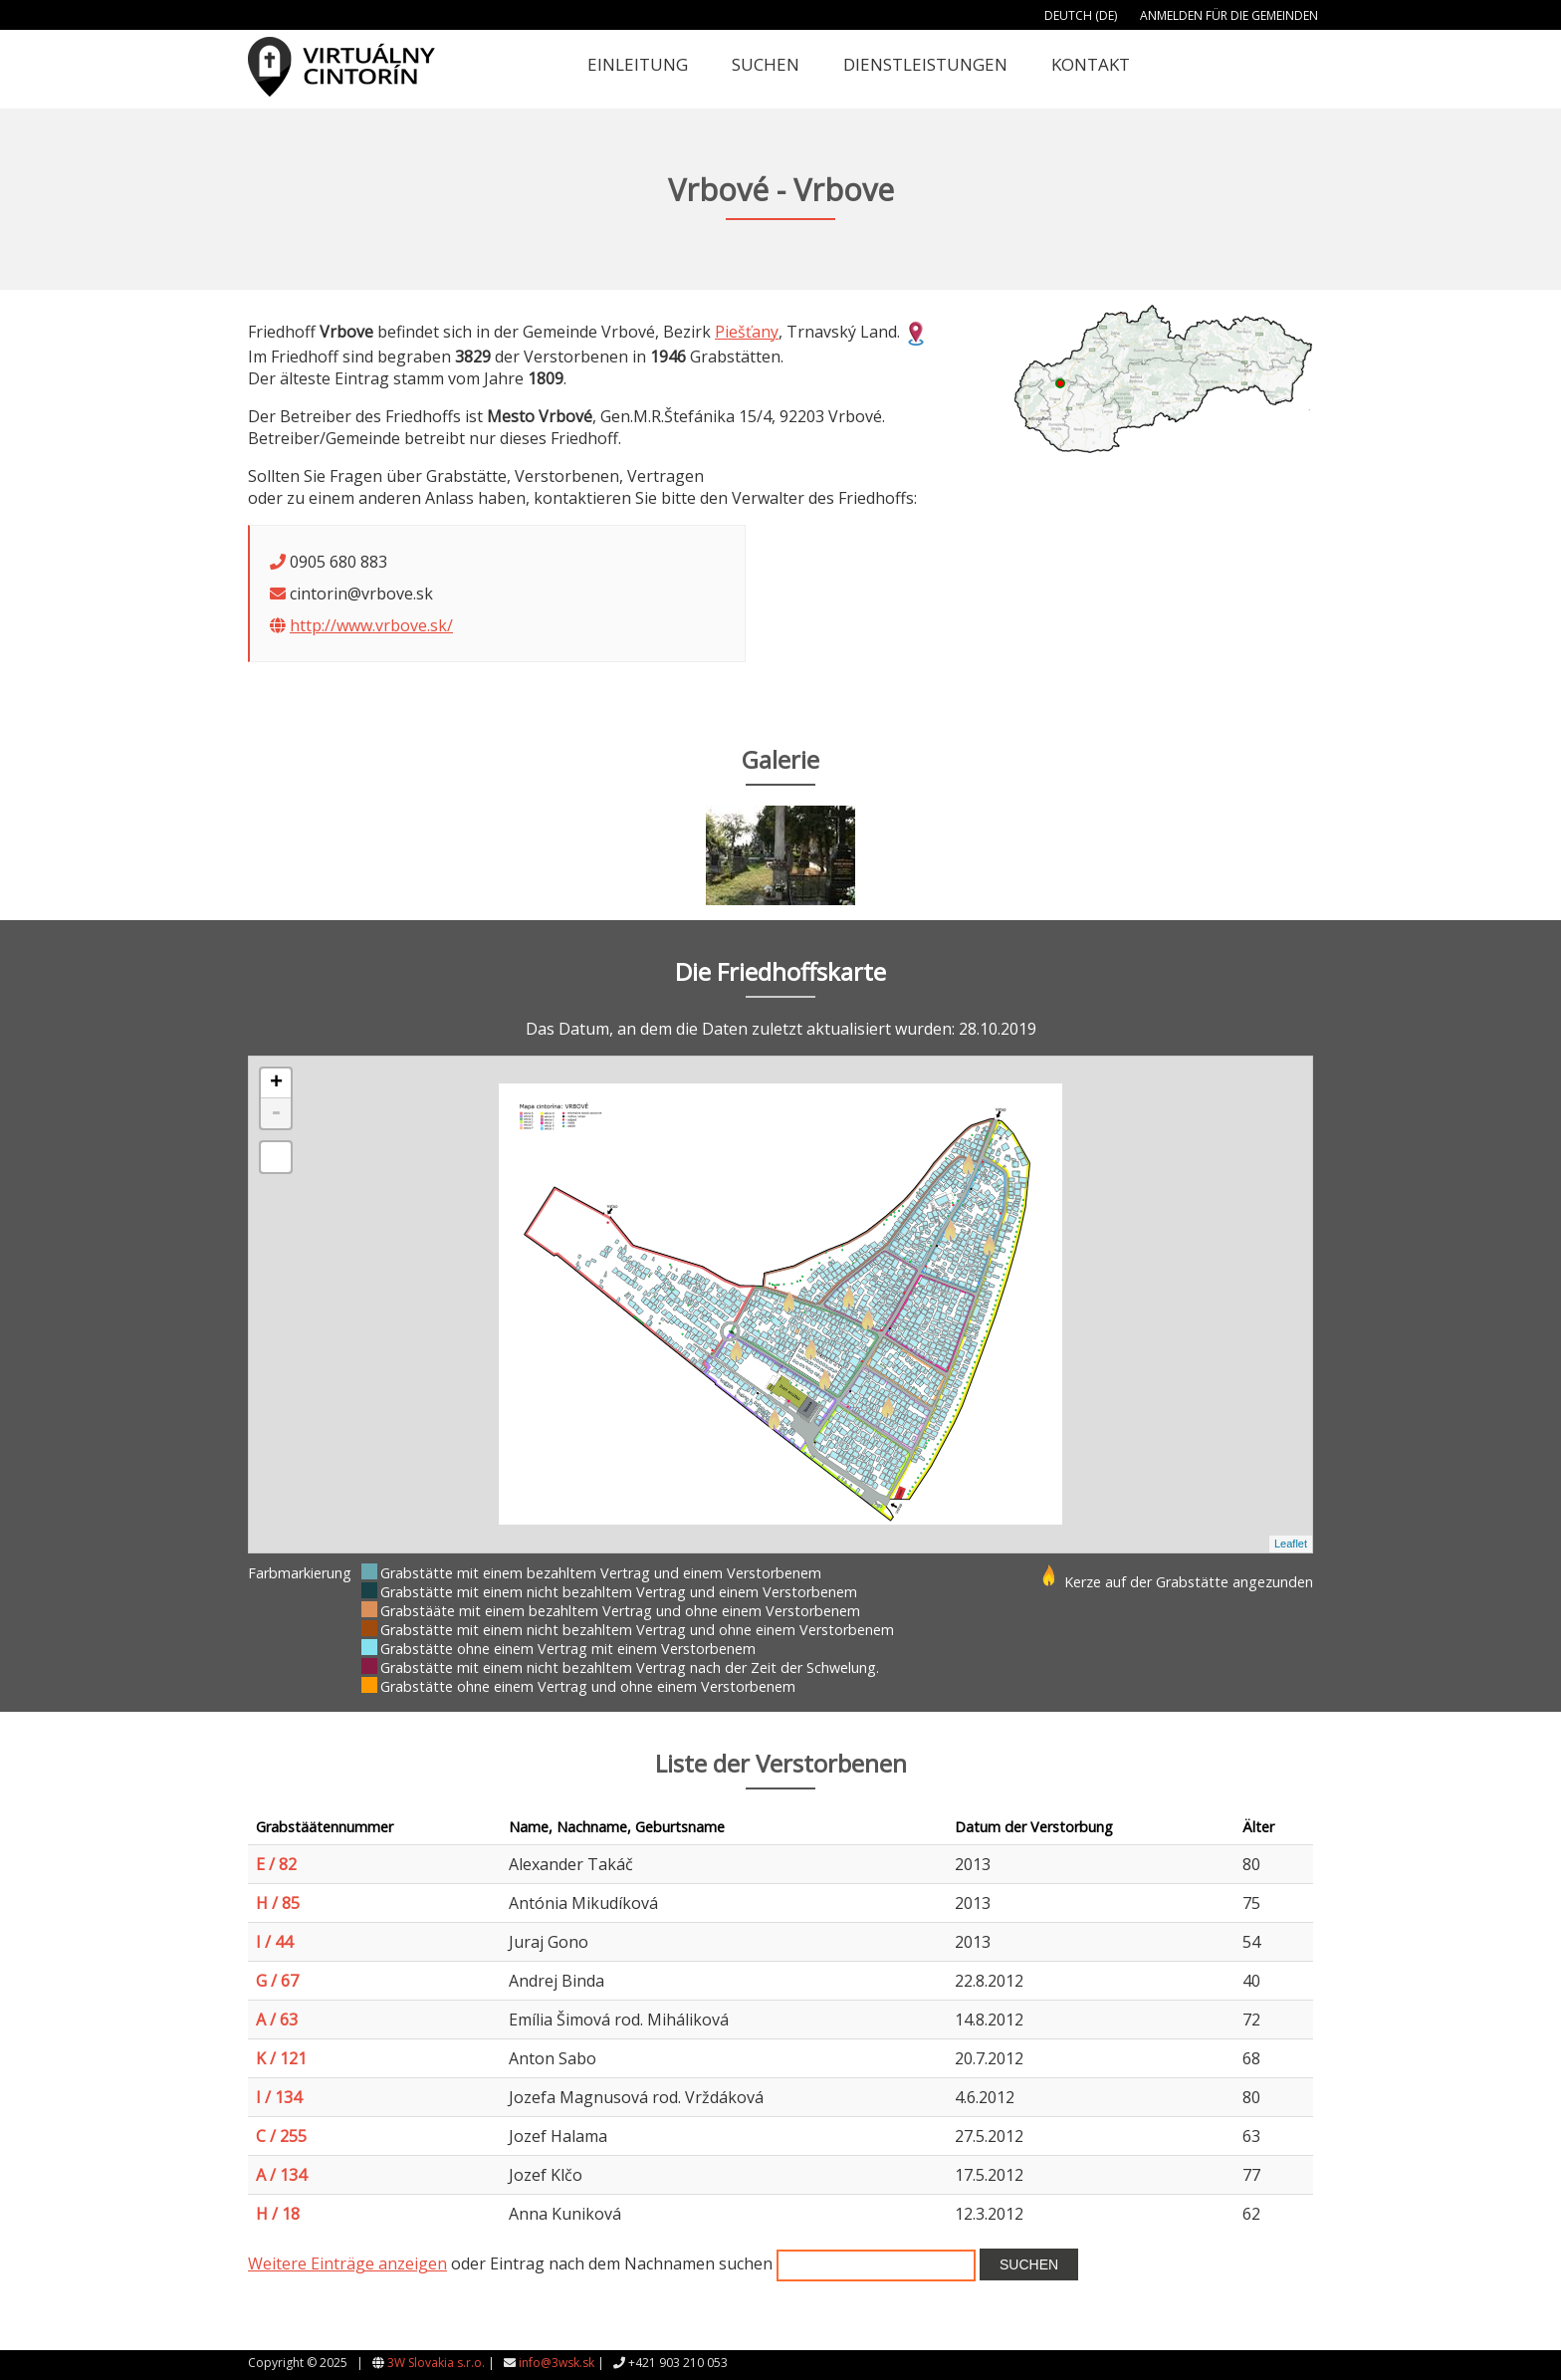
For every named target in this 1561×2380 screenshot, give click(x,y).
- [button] (276, 1113)
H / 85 (278, 1903)
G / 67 (277, 1981)
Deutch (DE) (1080, 15)
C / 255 (281, 2136)
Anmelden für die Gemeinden (1229, 15)
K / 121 (281, 2058)
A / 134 (281, 2175)
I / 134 (279, 2097)
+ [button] (276, 1083)
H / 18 (278, 2214)
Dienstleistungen (925, 64)
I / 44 (274, 1942)
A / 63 (277, 2019)
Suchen (765, 64)
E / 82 (276, 1864)
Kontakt (1090, 64)
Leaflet (1290, 1543)
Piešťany (747, 332)
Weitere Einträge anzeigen (347, 2263)
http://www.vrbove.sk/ (371, 625)
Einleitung (637, 64)
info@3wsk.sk (556, 2362)
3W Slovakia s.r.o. (436, 2362)
